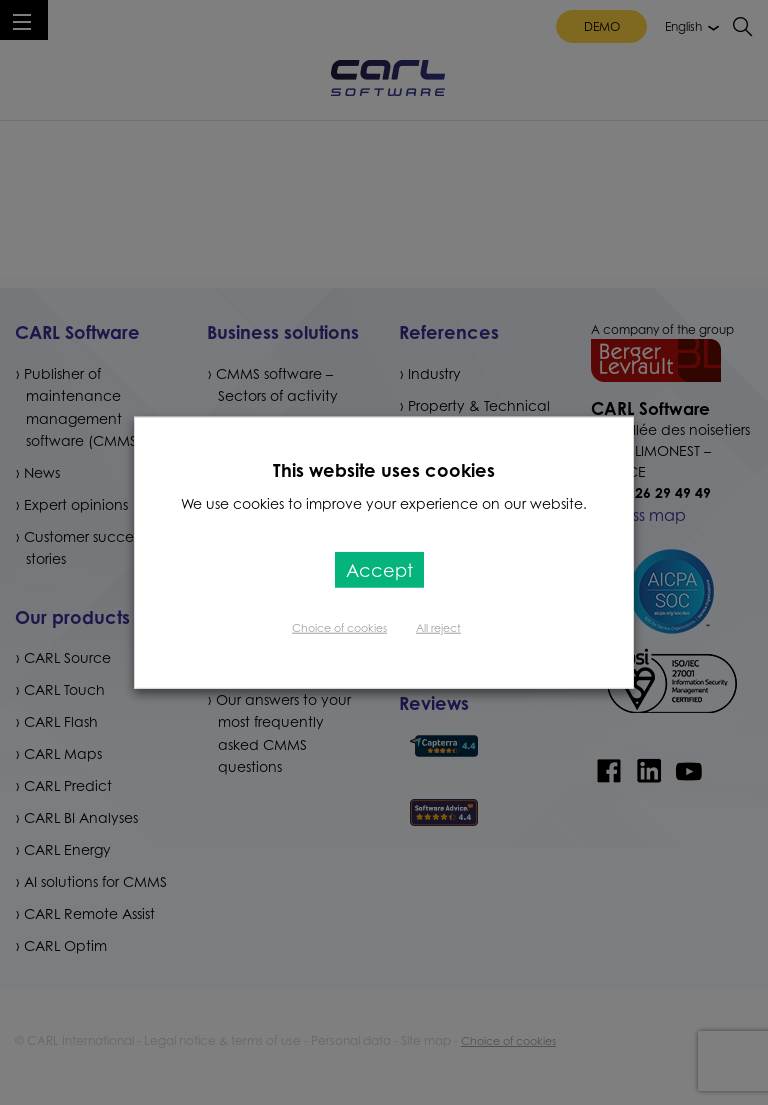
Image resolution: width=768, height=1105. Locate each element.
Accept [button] (379, 570)
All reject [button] (438, 628)
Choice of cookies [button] (339, 628)
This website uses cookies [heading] (384, 469)
